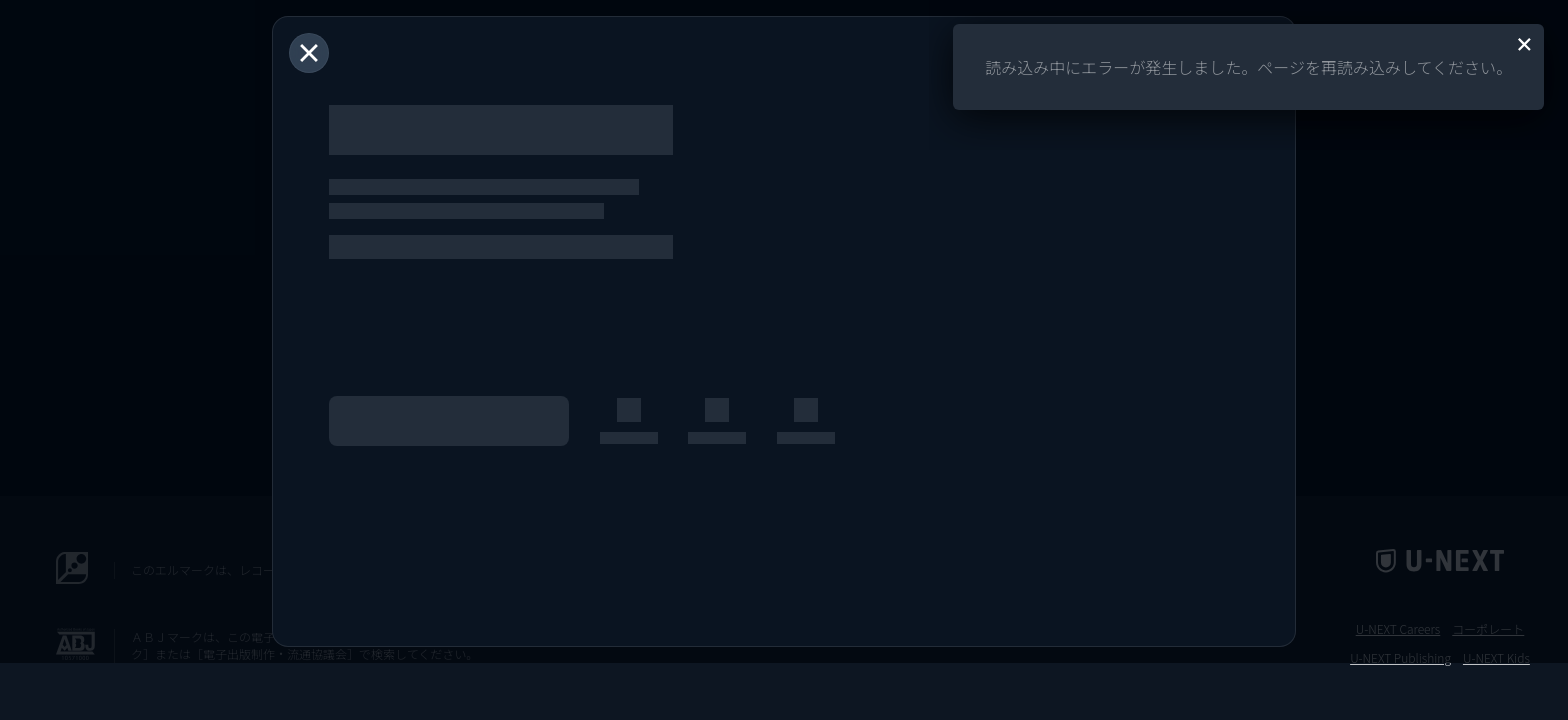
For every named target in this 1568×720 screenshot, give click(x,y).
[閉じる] (309, 53)
